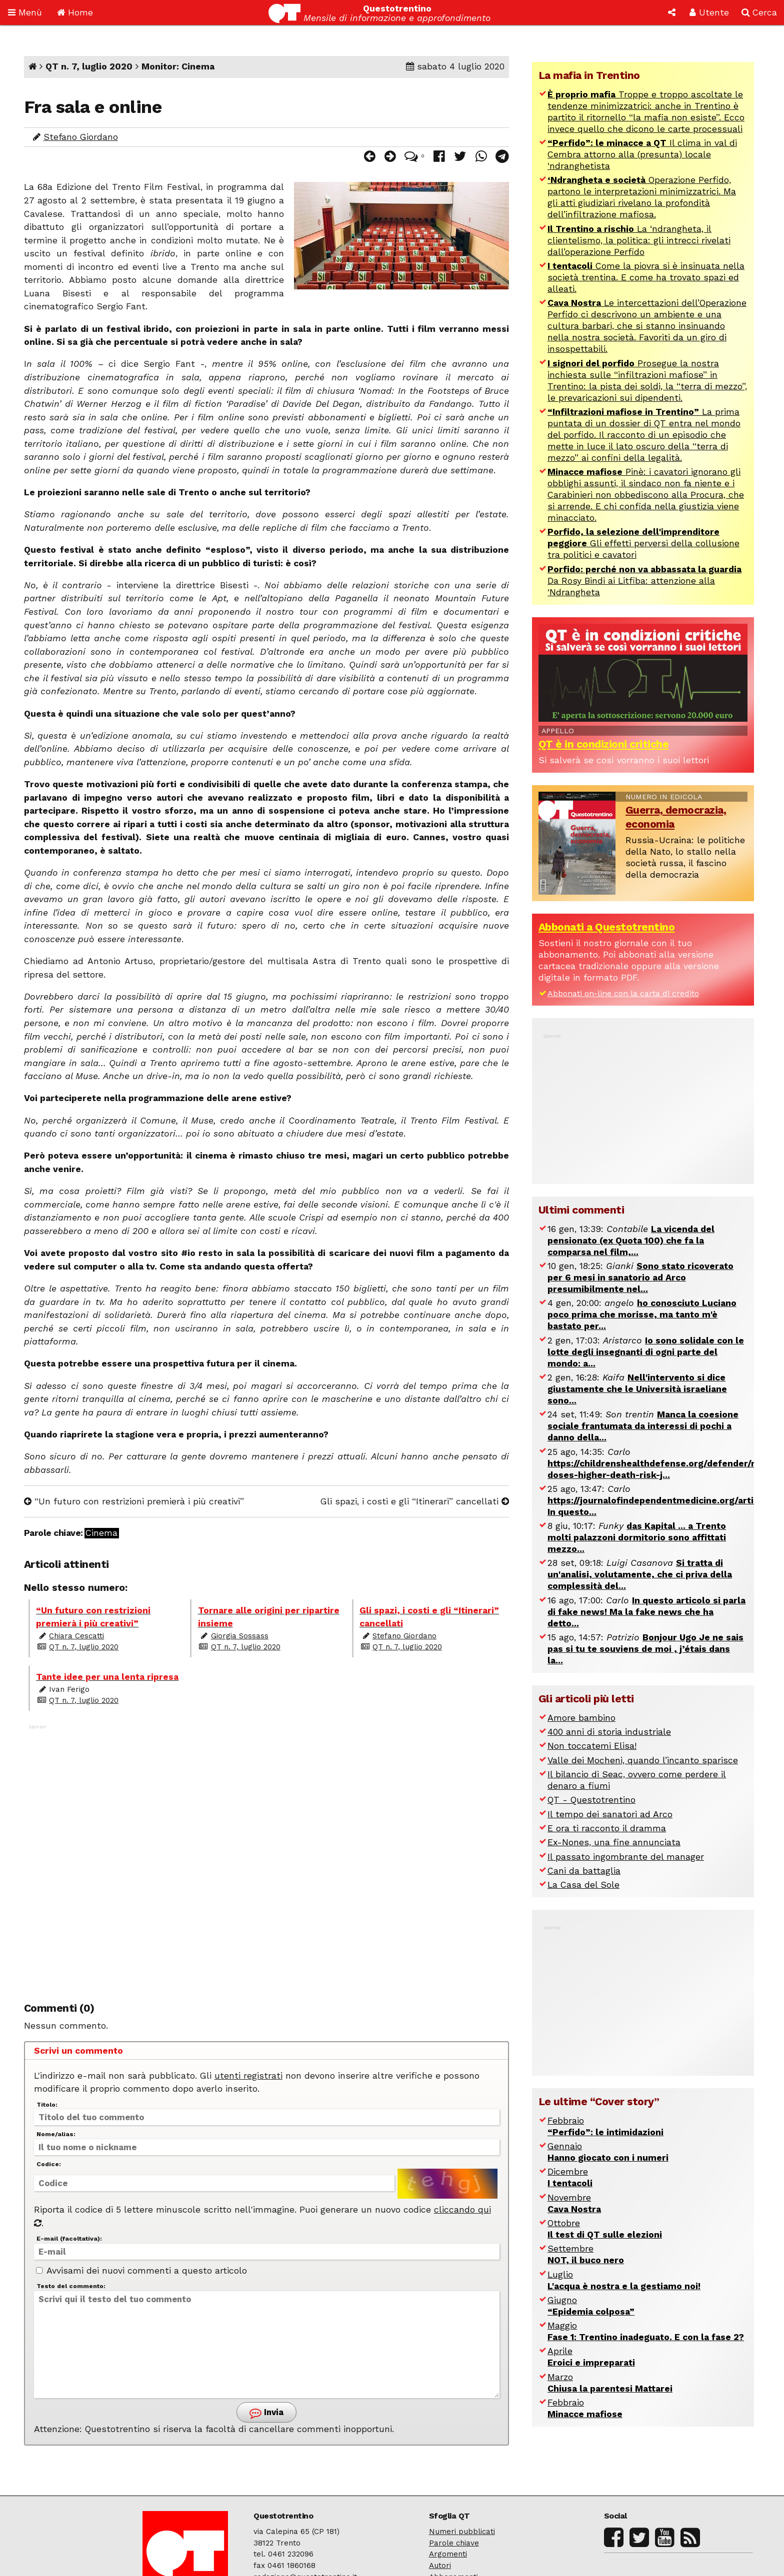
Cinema (102, 1533)
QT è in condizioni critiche (603, 744)
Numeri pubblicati (462, 2531)
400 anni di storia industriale (609, 1732)
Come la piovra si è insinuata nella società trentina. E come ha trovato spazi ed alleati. (646, 277)
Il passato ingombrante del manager (626, 1857)
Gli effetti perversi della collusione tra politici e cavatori (644, 543)
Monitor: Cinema (178, 66)
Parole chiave (454, 2543)
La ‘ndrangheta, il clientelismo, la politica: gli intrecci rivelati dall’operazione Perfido (639, 240)
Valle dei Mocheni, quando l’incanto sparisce (643, 1760)
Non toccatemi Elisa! (592, 1746)
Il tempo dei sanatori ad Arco (610, 1814)
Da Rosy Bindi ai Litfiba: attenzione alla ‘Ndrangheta (645, 580)
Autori (440, 2565)
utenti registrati (248, 2076)
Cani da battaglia (584, 1871)
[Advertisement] (266, 1853)
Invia (267, 2413)
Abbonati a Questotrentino (606, 927)
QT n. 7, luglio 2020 (89, 66)
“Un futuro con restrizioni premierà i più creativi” (134, 1501)
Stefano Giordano (81, 137)
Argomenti (448, 2554)
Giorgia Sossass (239, 1635)
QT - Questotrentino (592, 1800)
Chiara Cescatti (76, 1635)
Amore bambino (582, 1718)
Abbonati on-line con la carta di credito (623, 993)
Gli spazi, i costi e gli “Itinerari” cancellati (414, 1501)
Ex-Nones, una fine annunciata (614, 1842)
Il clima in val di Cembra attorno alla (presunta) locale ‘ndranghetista (642, 154)
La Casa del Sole (584, 1885)
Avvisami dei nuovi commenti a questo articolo (141, 2271)
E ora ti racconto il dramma (607, 1828)
